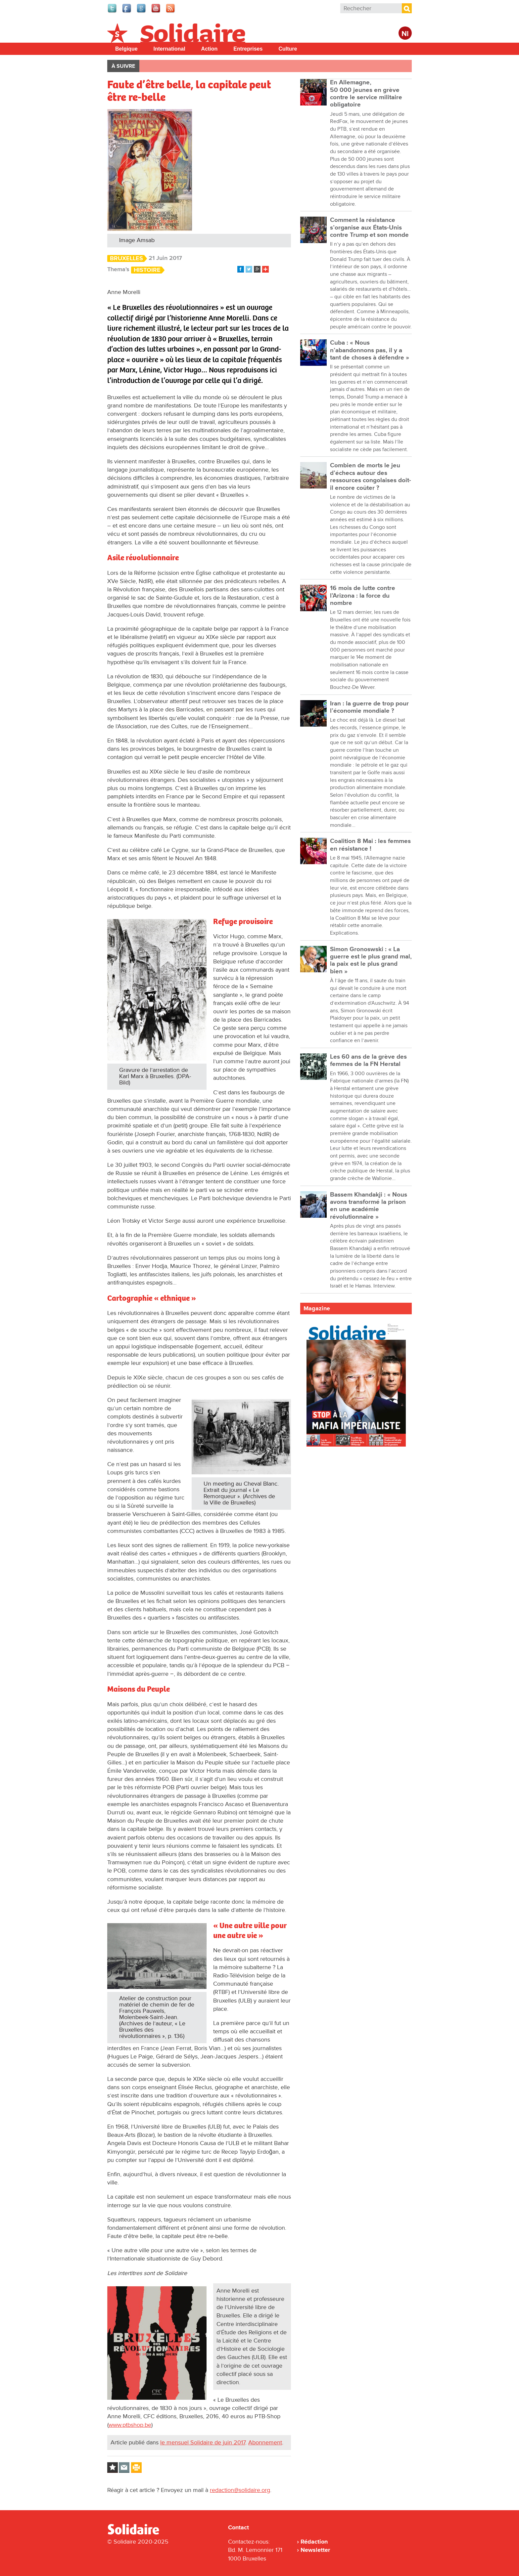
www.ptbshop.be (130, 2424)
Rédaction (314, 2541)
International (169, 49)
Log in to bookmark (112, 2467)
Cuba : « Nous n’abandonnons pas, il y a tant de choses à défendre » (369, 350)
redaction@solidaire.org (240, 2490)
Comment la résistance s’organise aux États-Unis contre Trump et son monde (369, 227)
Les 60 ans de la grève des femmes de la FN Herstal (368, 1060)
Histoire (147, 270)
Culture (287, 49)
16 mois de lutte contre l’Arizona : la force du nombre (362, 595)
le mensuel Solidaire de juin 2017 (202, 2442)
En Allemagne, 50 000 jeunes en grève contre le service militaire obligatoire (366, 93)
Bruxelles (126, 258)
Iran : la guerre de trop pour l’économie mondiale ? (369, 707)
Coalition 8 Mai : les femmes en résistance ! (370, 844)
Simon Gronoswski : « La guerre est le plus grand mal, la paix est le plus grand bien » (371, 960)
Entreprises (247, 49)
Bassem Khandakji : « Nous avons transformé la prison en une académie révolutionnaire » (368, 1206)
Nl (405, 33)
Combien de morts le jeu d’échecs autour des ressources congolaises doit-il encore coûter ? (370, 476)
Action (209, 49)
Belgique (126, 49)
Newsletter (315, 2550)
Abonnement (265, 2442)
